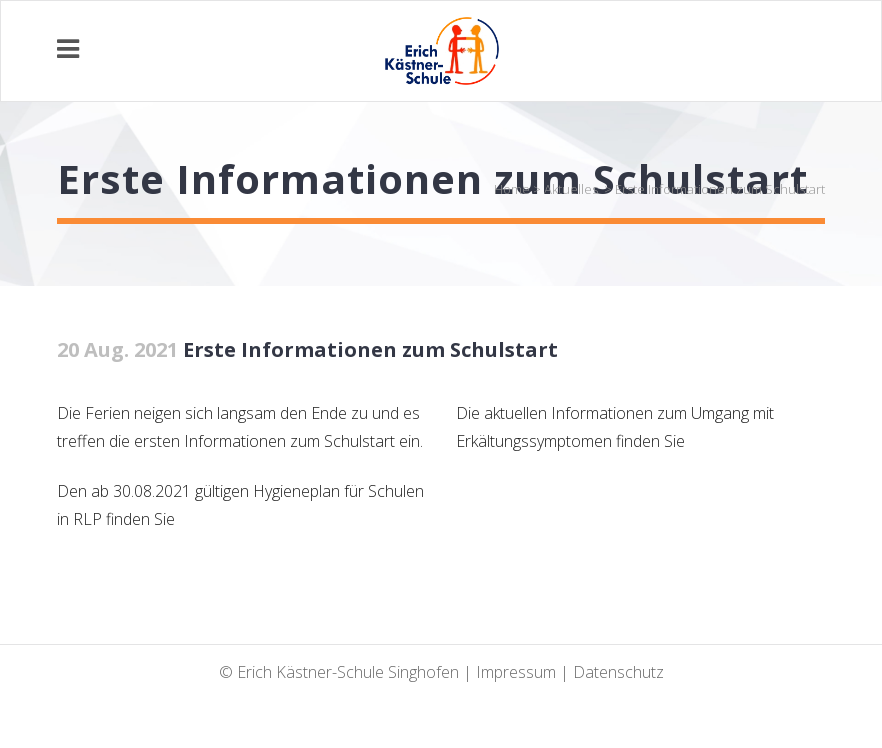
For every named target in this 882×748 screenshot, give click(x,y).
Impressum (516, 672)
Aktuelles (571, 189)
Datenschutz (618, 672)
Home (512, 189)
